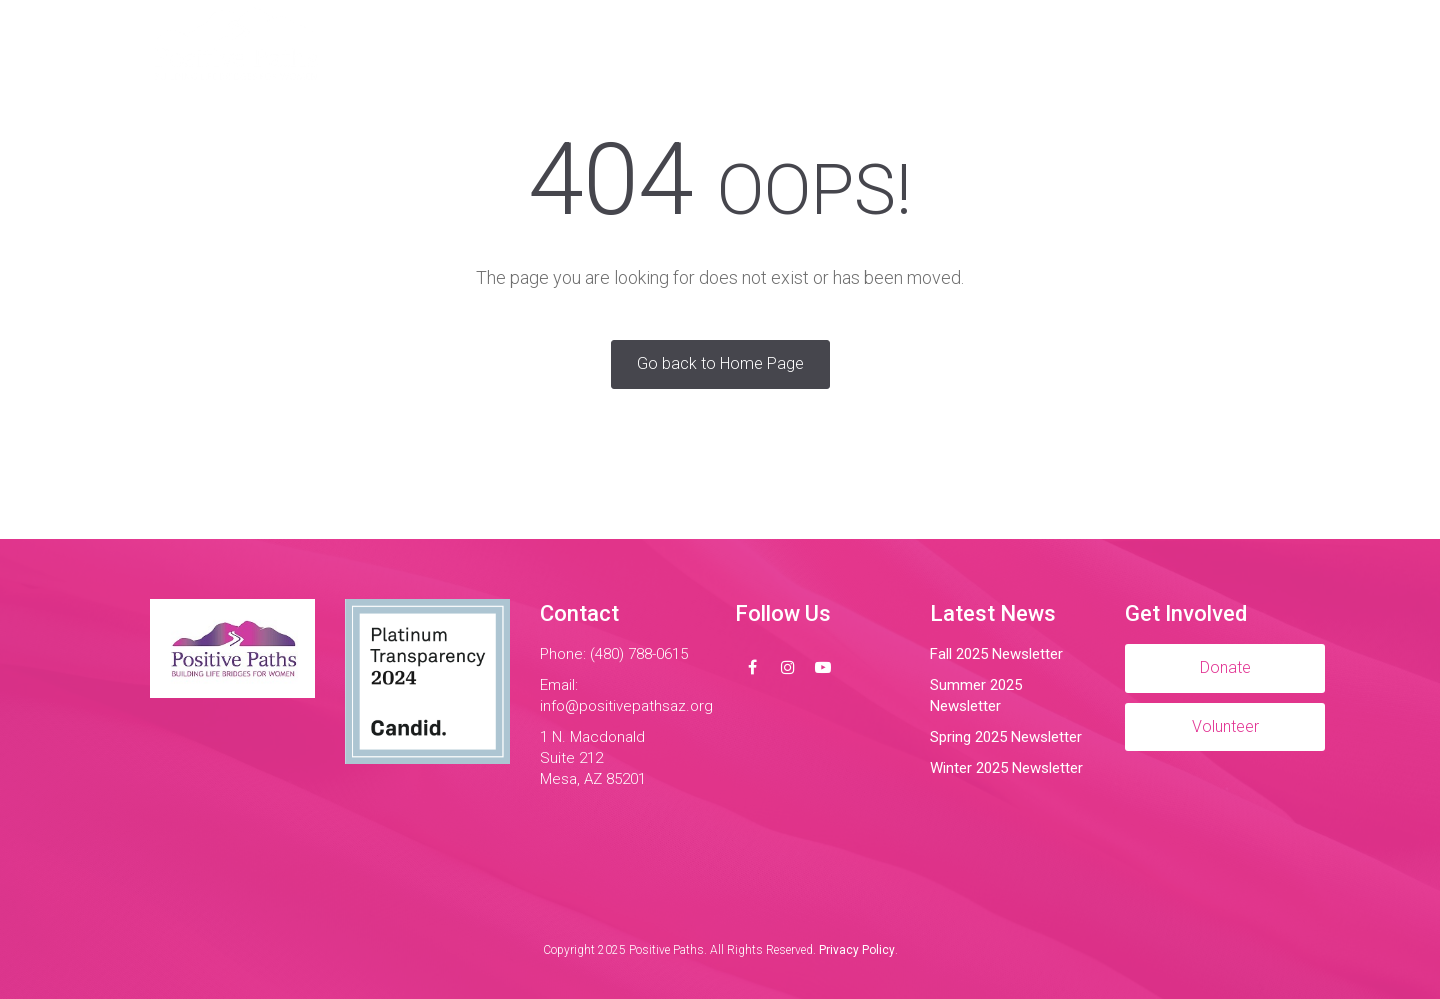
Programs (698, 45)
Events (906, 45)
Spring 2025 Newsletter (1006, 737)
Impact (809, 45)
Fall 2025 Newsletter (996, 654)
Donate (1240, 45)
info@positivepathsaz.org (626, 706)
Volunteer (1127, 45)
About (591, 45)
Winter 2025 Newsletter (1006, 768)
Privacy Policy (857, 950)
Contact (1009, 45)
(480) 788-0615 (639, 654)
